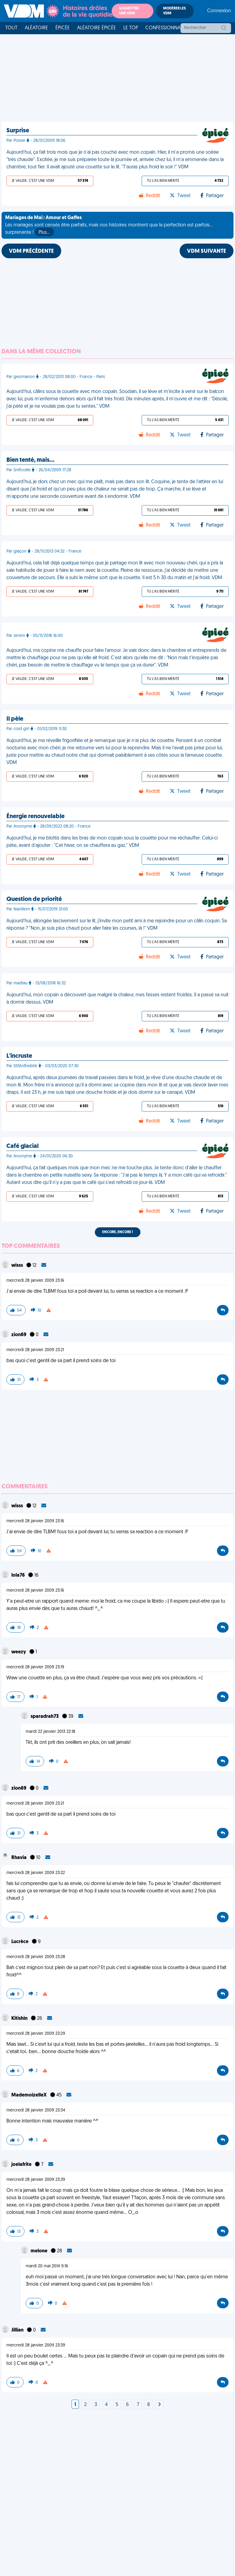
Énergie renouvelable (35, 817)
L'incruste (19, 1056)
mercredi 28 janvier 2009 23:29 (35, 2033)
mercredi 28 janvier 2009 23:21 (35, 1350)
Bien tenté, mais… (30, 460)
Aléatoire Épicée (96, 28)
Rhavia (19, 1857)
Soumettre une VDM (129, 11)
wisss (17, 1265)
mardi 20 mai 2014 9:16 (47, 2266)
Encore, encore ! (117, 1232)
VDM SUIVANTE (206, 251)
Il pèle (14, 719)
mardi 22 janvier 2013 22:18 (50, 1731)
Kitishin (19, 2018)
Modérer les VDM (174, 11)
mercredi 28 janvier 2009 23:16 (35, 1280)
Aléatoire (36, 28)
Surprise (17, 131)
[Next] (159, 2405)
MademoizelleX (29, 2095)
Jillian (17, 2330)
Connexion (219, 11)
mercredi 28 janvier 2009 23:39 (35, 2179)
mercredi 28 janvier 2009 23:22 (35, 1873)
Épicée (62, 28)
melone (39, 2251)
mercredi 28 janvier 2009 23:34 (35, 2110)
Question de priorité (34, 899)
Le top (130, 28)
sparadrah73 (45, 1716)
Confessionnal (164, 28)
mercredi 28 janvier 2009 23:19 (35, 1667)
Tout (11, 28)
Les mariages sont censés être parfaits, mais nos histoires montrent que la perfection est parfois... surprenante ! (109, 225)
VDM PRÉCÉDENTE (31, 251)
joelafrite (21, 2164)
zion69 (19, 1334)
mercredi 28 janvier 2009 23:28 (35, 1957)
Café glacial (22, 1146)
